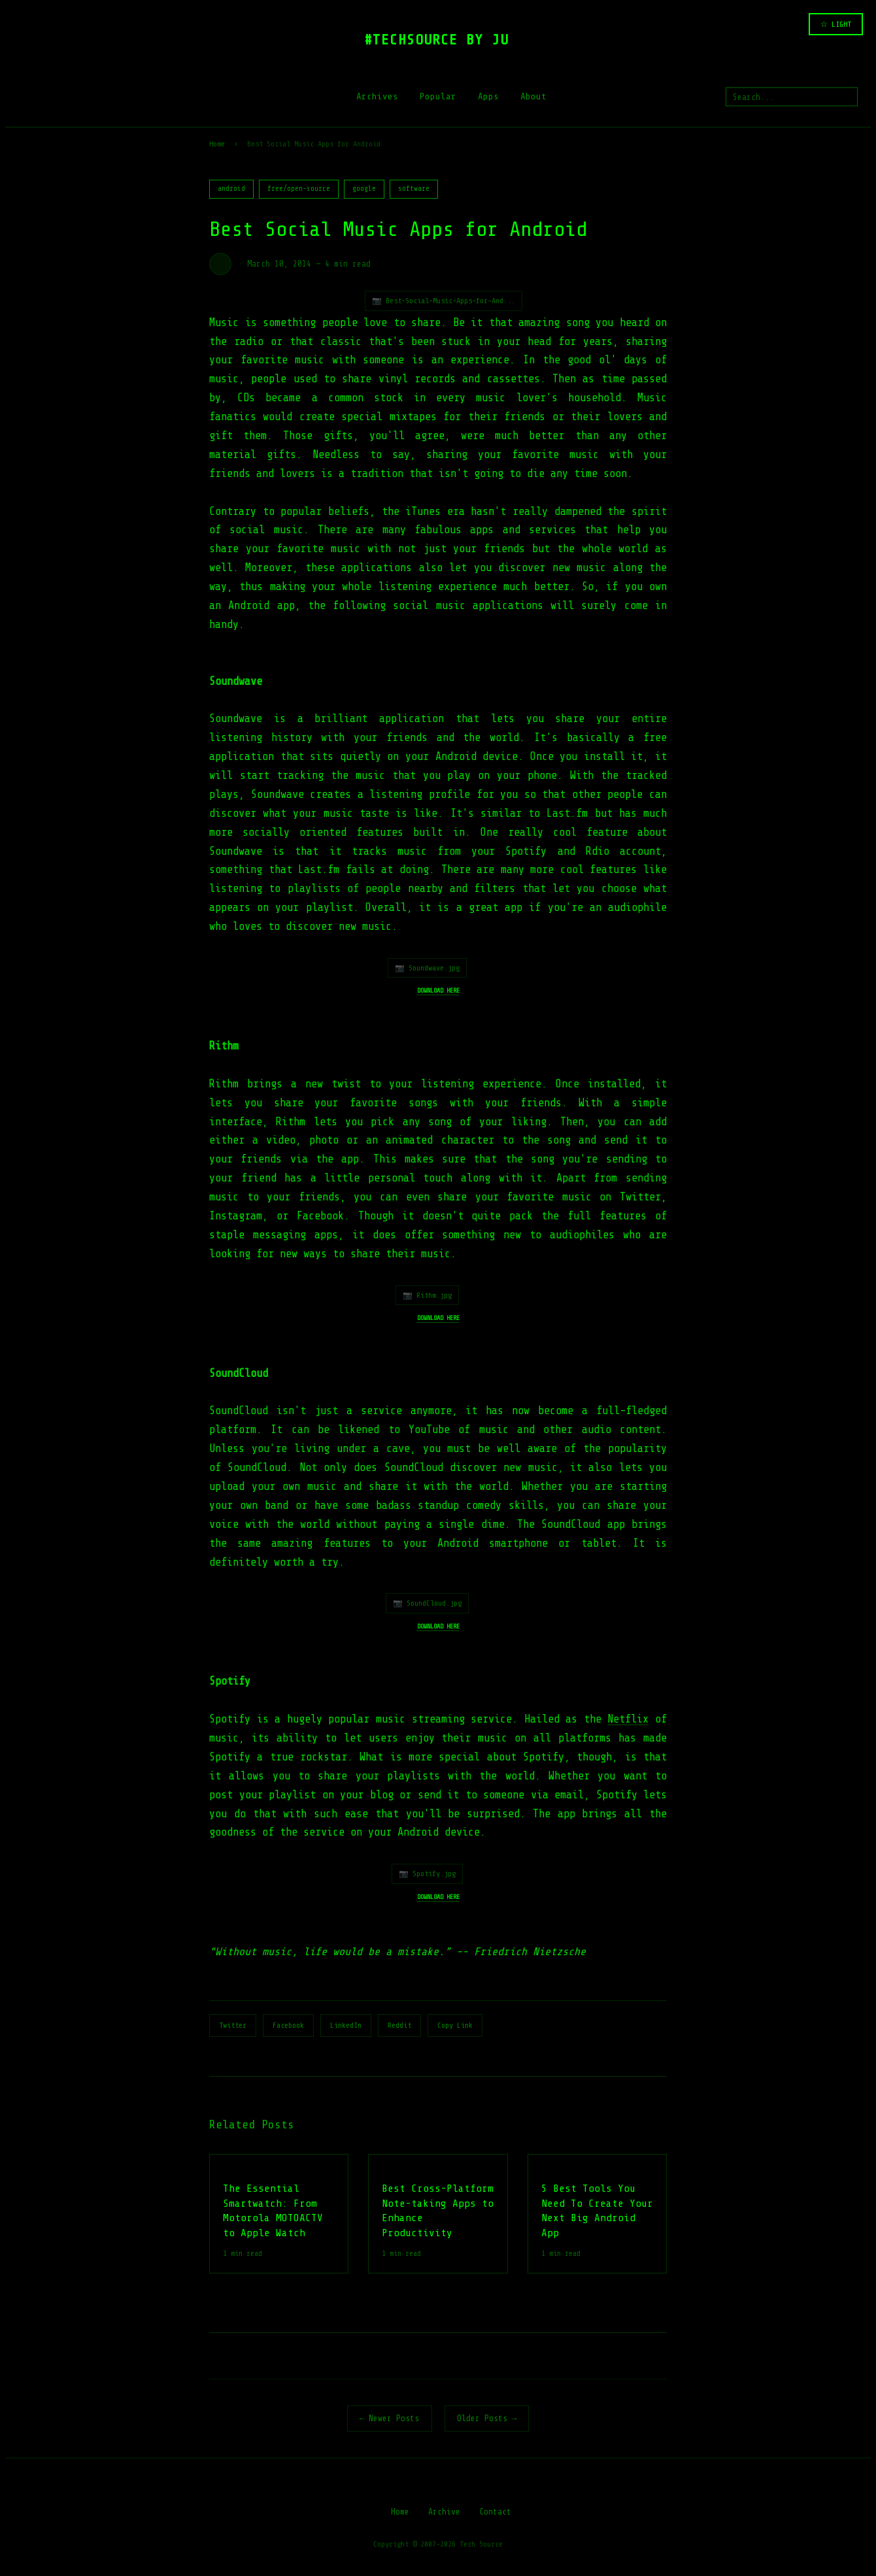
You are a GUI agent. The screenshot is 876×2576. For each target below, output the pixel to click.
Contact (495, 2512)
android (231, 188)
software (414, 188)
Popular (438, 96)
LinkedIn (346, 2025)
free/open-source (298, 188)
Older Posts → (487, 2418)
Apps (488, 96)
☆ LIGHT (835, 24)
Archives (377, 96)
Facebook (288, 2025)
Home (217, 143)
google (364, 188)
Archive (444, 2512)
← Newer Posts (390, 2418)
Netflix (628, 1719)
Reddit (399, 2025)
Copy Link (455, 2025)
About (533, 96)
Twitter (232, 2025)
